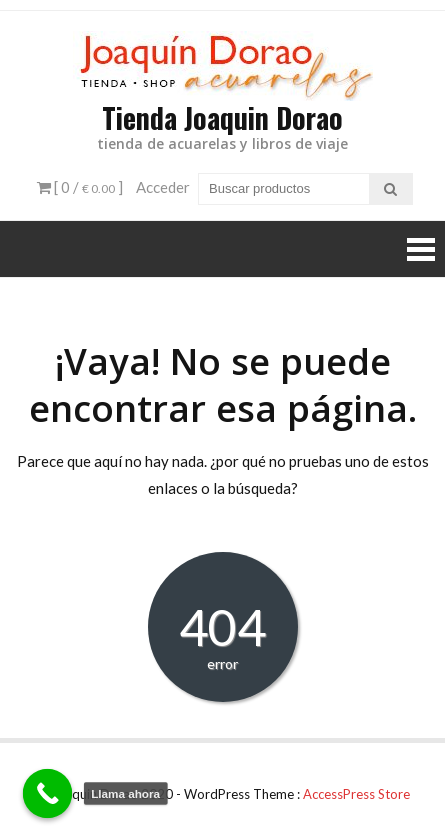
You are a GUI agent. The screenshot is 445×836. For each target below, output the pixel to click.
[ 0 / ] (80, 187)
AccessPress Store (356, 794)
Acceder (163, 187)
